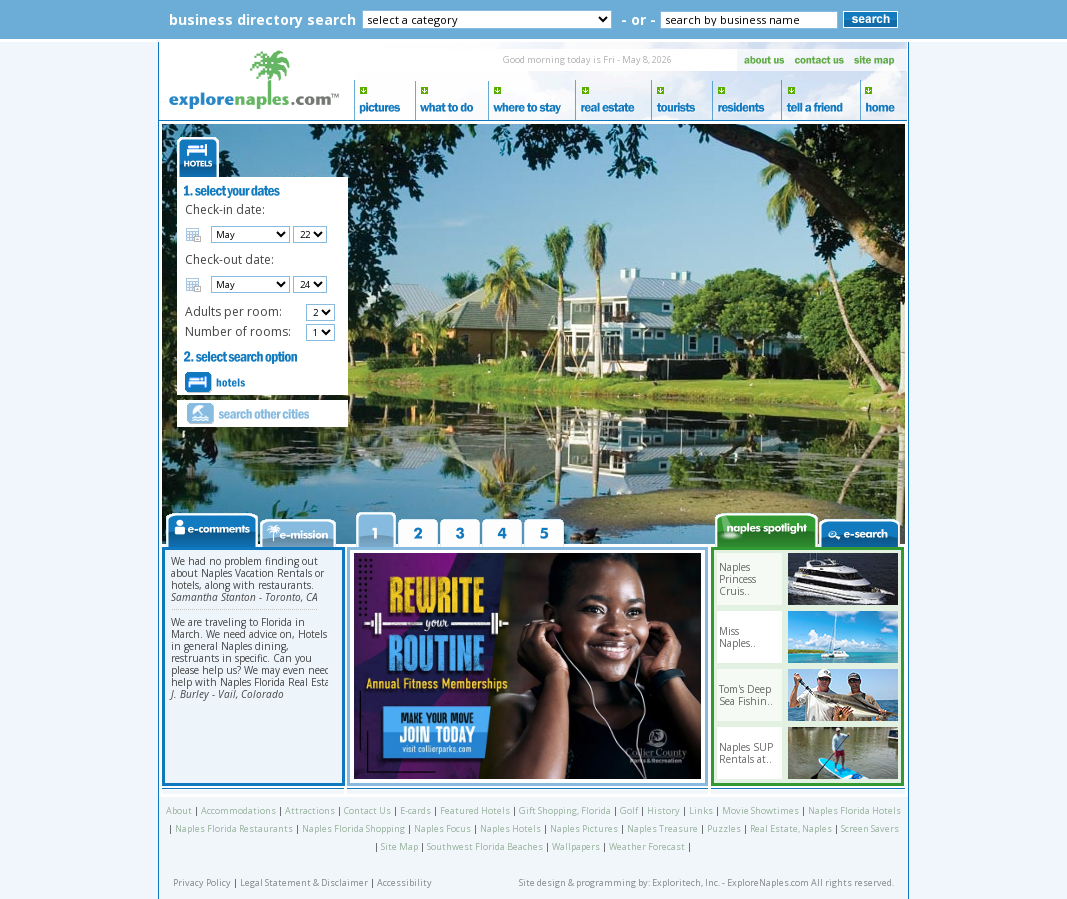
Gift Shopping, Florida (565, 810)
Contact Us (367, 810)
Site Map (399, 846)
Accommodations (238, 810)
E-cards (415, 810)
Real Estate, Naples (791, 828)
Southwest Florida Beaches (485, 846)
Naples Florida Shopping (353, 828)
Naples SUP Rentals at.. (746, 753)
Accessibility (404, 882)
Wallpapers (576, 846)
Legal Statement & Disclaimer (304, 882)
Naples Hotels (510, 828)
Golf (629, 810)
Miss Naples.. (737, 637)
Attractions (310, 810)
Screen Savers (870, 828)
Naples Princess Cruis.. (737, 579)
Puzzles (724, 828)
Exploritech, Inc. (686, 882)
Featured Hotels (475, 810)
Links (701, 810)
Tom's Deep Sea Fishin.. (746, 695)
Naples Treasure (662, 828)
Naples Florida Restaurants (234, 828)
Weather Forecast (647, 846)
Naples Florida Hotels (854, 810)
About (179, 810)
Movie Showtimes (760, 810)
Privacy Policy (202, 882)
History (663, 810)
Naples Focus (442, 828)
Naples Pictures (584, 828)
